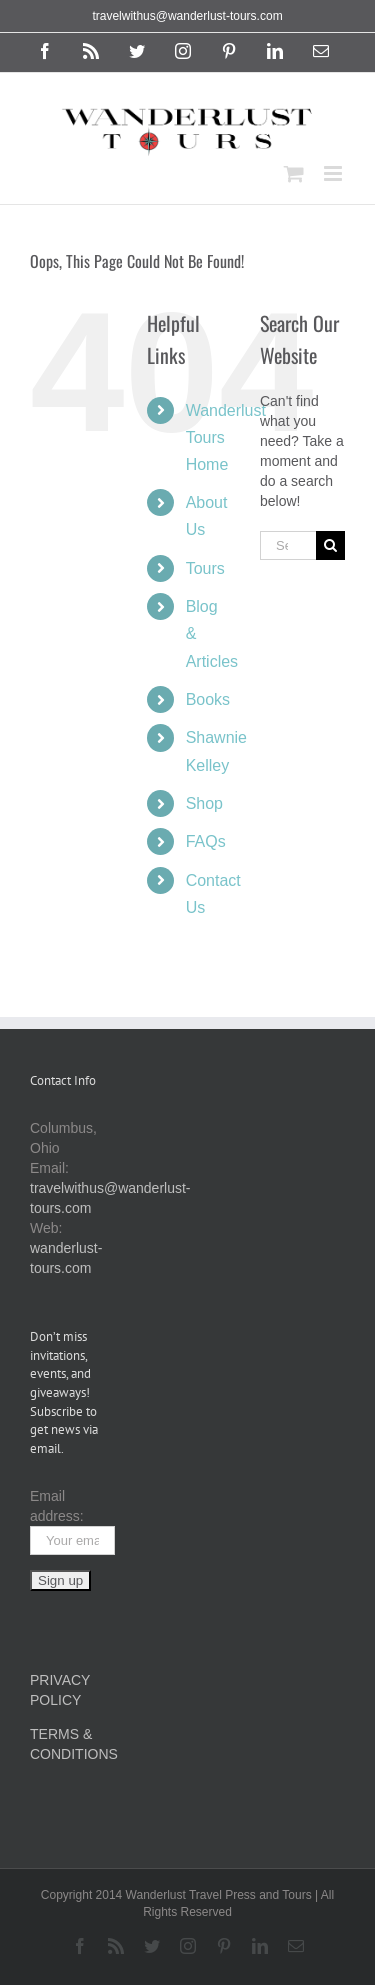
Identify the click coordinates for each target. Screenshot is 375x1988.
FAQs (206, 841)
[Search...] (288, 545)
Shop (204, 803)
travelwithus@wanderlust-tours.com (187, 16)
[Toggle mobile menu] (334, 173)
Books (208, 699)
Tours (205, 568)
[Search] (330, 545)
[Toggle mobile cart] (294, 173)
